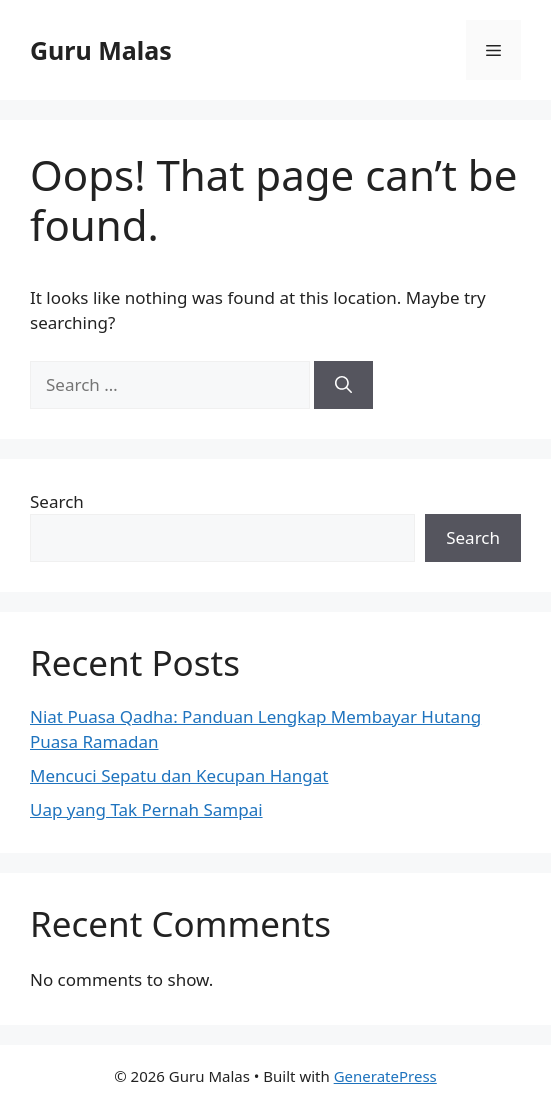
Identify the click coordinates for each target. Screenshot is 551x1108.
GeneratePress (385, 1076)
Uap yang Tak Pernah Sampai (146, 809)
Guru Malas (101, 50)
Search (57, 501)
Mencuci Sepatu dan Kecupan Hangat (179, 775)
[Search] (343, 385)
